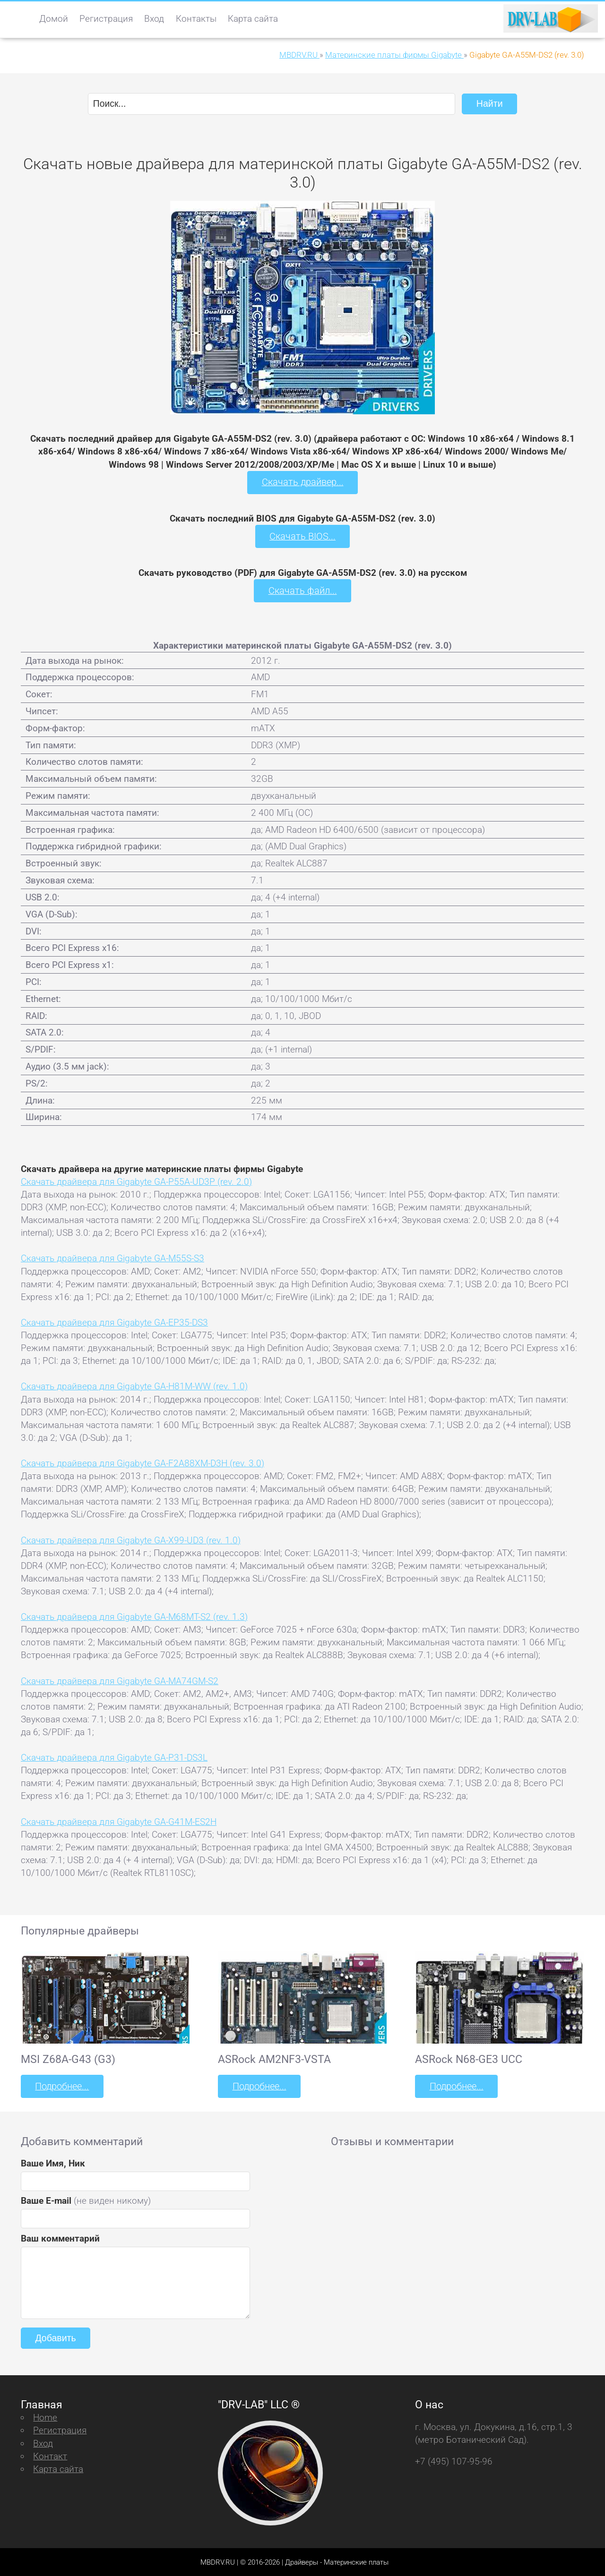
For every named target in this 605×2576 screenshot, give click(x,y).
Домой (53, 18)
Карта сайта (253, 18)
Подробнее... (61, 2085)
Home (45, 2416)
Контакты (196, 18)
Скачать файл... (302, 590)
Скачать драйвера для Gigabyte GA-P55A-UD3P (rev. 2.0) (136, 1180)
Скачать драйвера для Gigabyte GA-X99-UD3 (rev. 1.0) (131, 1539)
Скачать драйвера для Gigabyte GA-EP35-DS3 (114, 1321)
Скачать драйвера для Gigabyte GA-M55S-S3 (112, 1257)
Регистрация (106, 18)
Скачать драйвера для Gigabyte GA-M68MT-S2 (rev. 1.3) (134, 1615)
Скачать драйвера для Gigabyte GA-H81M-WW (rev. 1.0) (134, 1385)
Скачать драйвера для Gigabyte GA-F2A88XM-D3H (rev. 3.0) (142, 1462)
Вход (154, 18)
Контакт (50, 2454)
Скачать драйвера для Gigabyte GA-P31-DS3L (114, 1756)
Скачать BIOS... (302, 536)
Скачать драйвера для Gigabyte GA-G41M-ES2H (118, 1820)
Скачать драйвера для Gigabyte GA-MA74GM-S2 (119, 1680)
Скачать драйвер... (302, 482)
